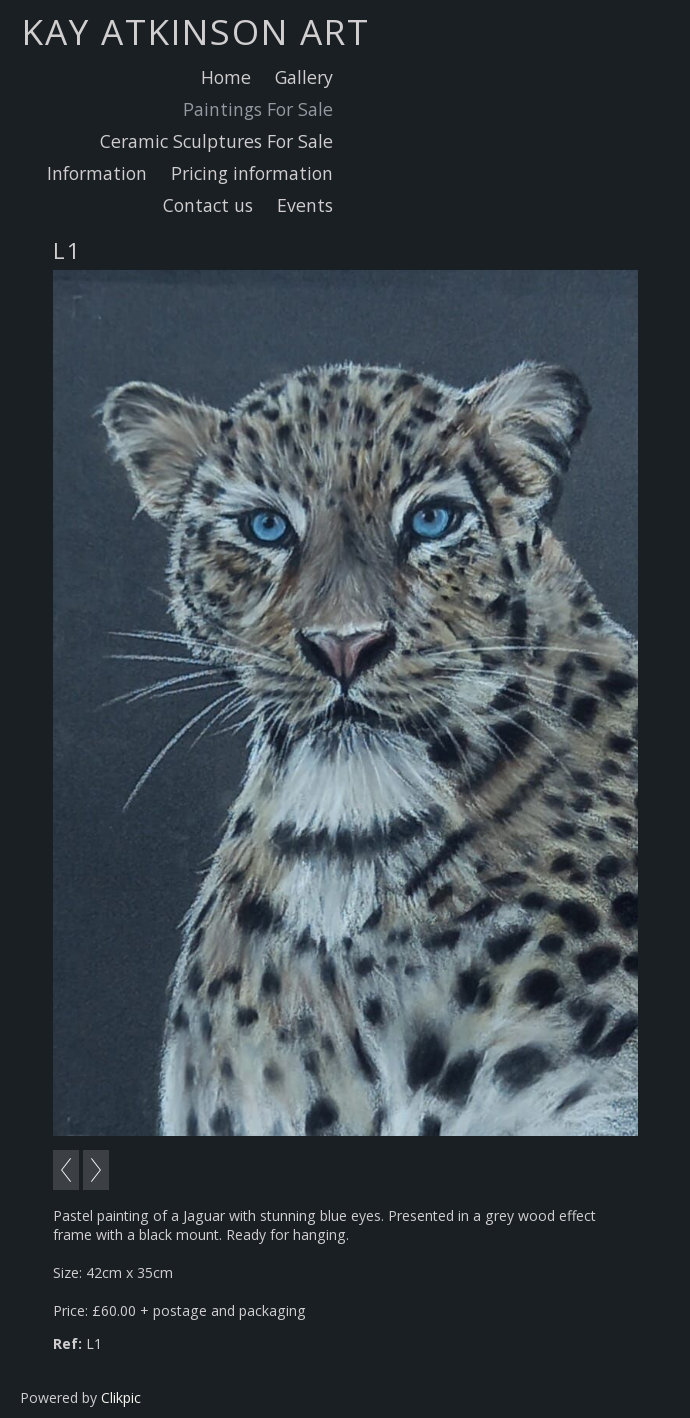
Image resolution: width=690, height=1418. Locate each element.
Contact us (208, 205)
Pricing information (252, 173)
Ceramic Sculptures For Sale (216, 141)
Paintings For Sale (258, 109)
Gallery (304, 77)
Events (305, 205)
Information (97, 173)
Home (226, 77)
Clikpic (121, 1397)
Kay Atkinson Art (196, 31)
